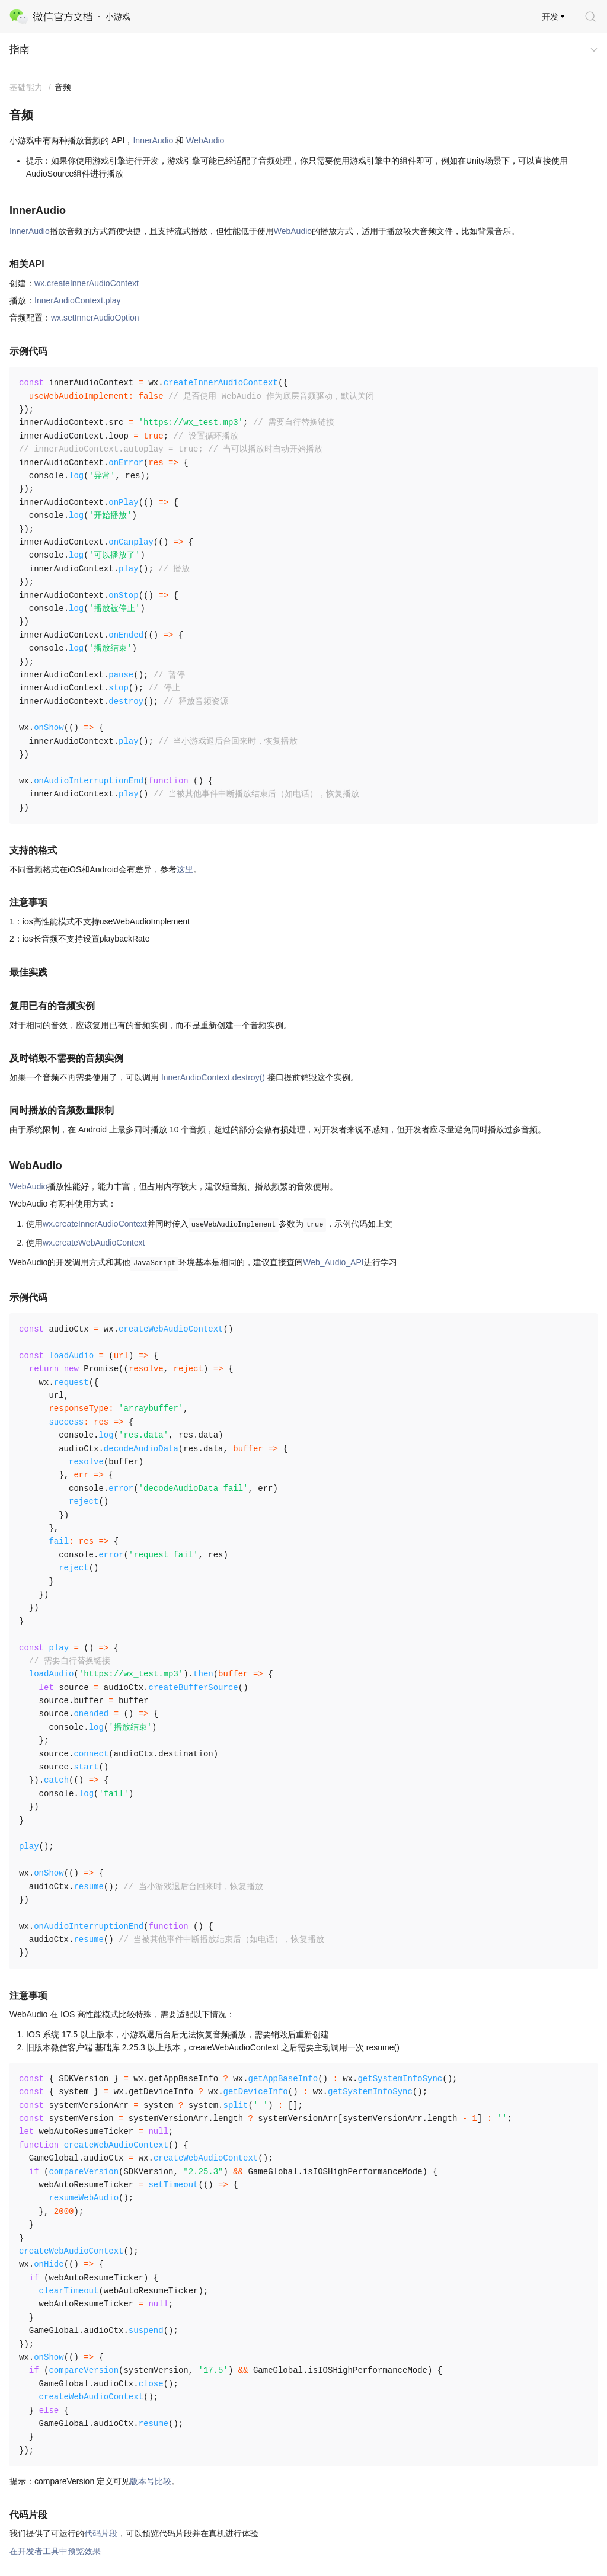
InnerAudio (153, 140)
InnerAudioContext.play (77, 300)
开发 (550, 16)
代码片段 (100, 2533)
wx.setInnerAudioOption (95, 317)
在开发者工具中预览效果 (55, 2551)
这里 (185, 869)
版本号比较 (150, 2481)
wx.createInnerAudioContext (86, 283)
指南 (19, 49)
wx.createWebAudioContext (94, 1242)
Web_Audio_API (333, 1262)
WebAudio (205, 140)
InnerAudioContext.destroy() (213, 1077)
